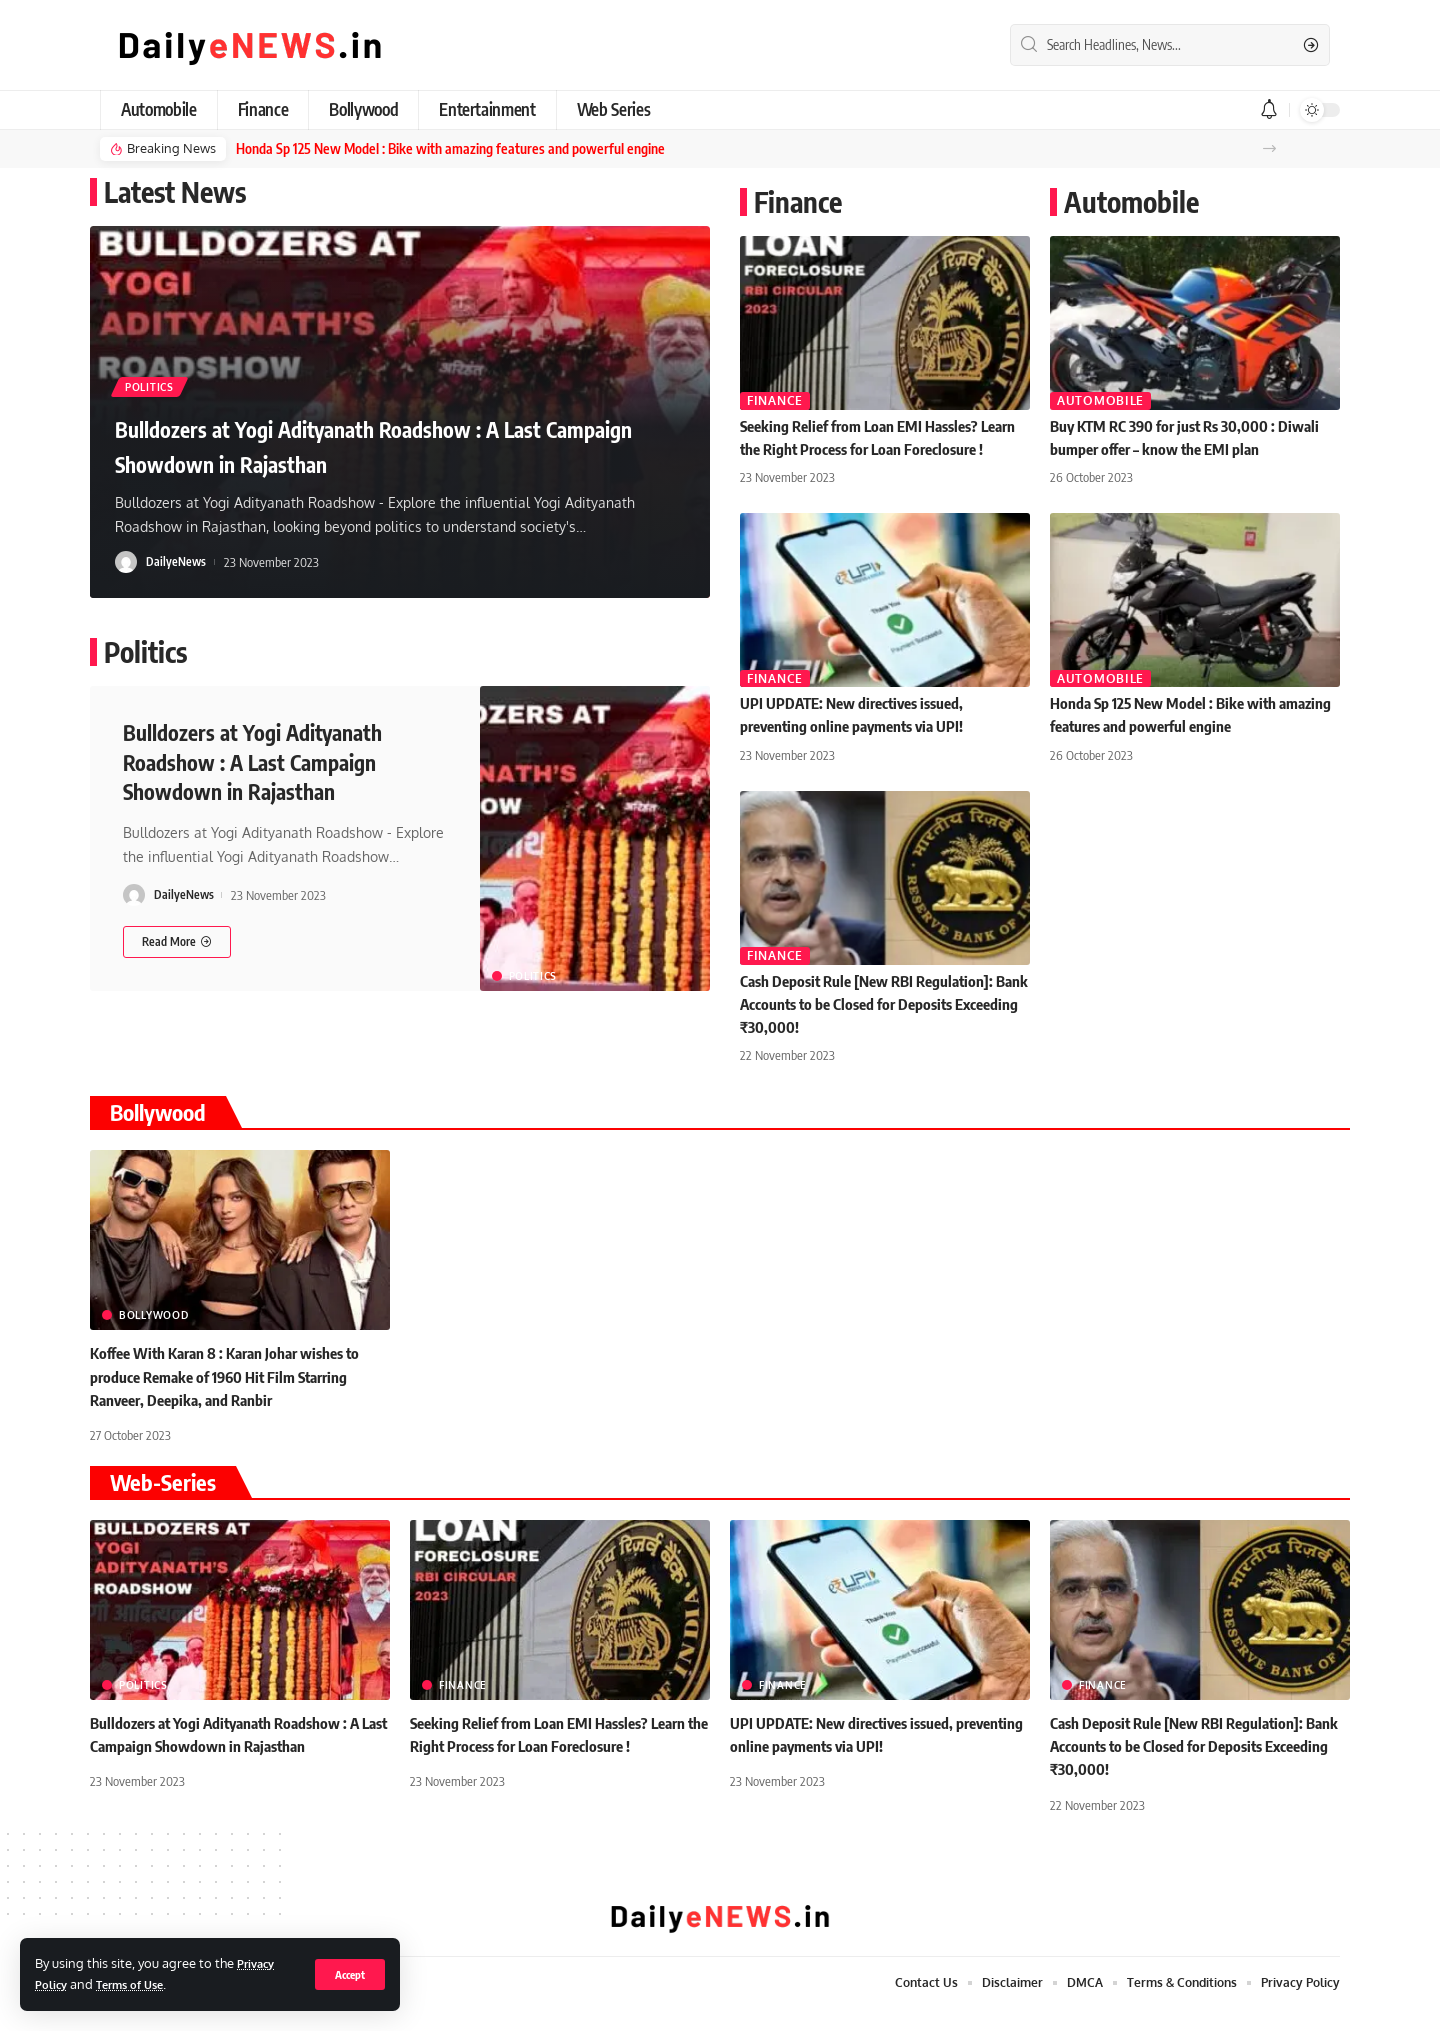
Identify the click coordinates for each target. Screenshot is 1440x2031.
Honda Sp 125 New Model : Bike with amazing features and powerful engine (435, 148)
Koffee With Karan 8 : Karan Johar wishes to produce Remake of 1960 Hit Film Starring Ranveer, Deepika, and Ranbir (234, 1398)
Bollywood (153, 1337)
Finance (775, 399)
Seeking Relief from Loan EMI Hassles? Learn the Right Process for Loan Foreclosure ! (868, 447)
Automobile (1100, 399)
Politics (160, 381)
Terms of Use (139, 1984)
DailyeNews (177, 560)
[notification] (1269, 110)
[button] (1269, 148)
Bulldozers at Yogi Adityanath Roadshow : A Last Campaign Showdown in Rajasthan (393, 442)
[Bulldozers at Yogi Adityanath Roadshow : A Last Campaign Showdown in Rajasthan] (177, 938)
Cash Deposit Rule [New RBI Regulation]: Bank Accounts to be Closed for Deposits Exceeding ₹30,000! (874, 1025)
